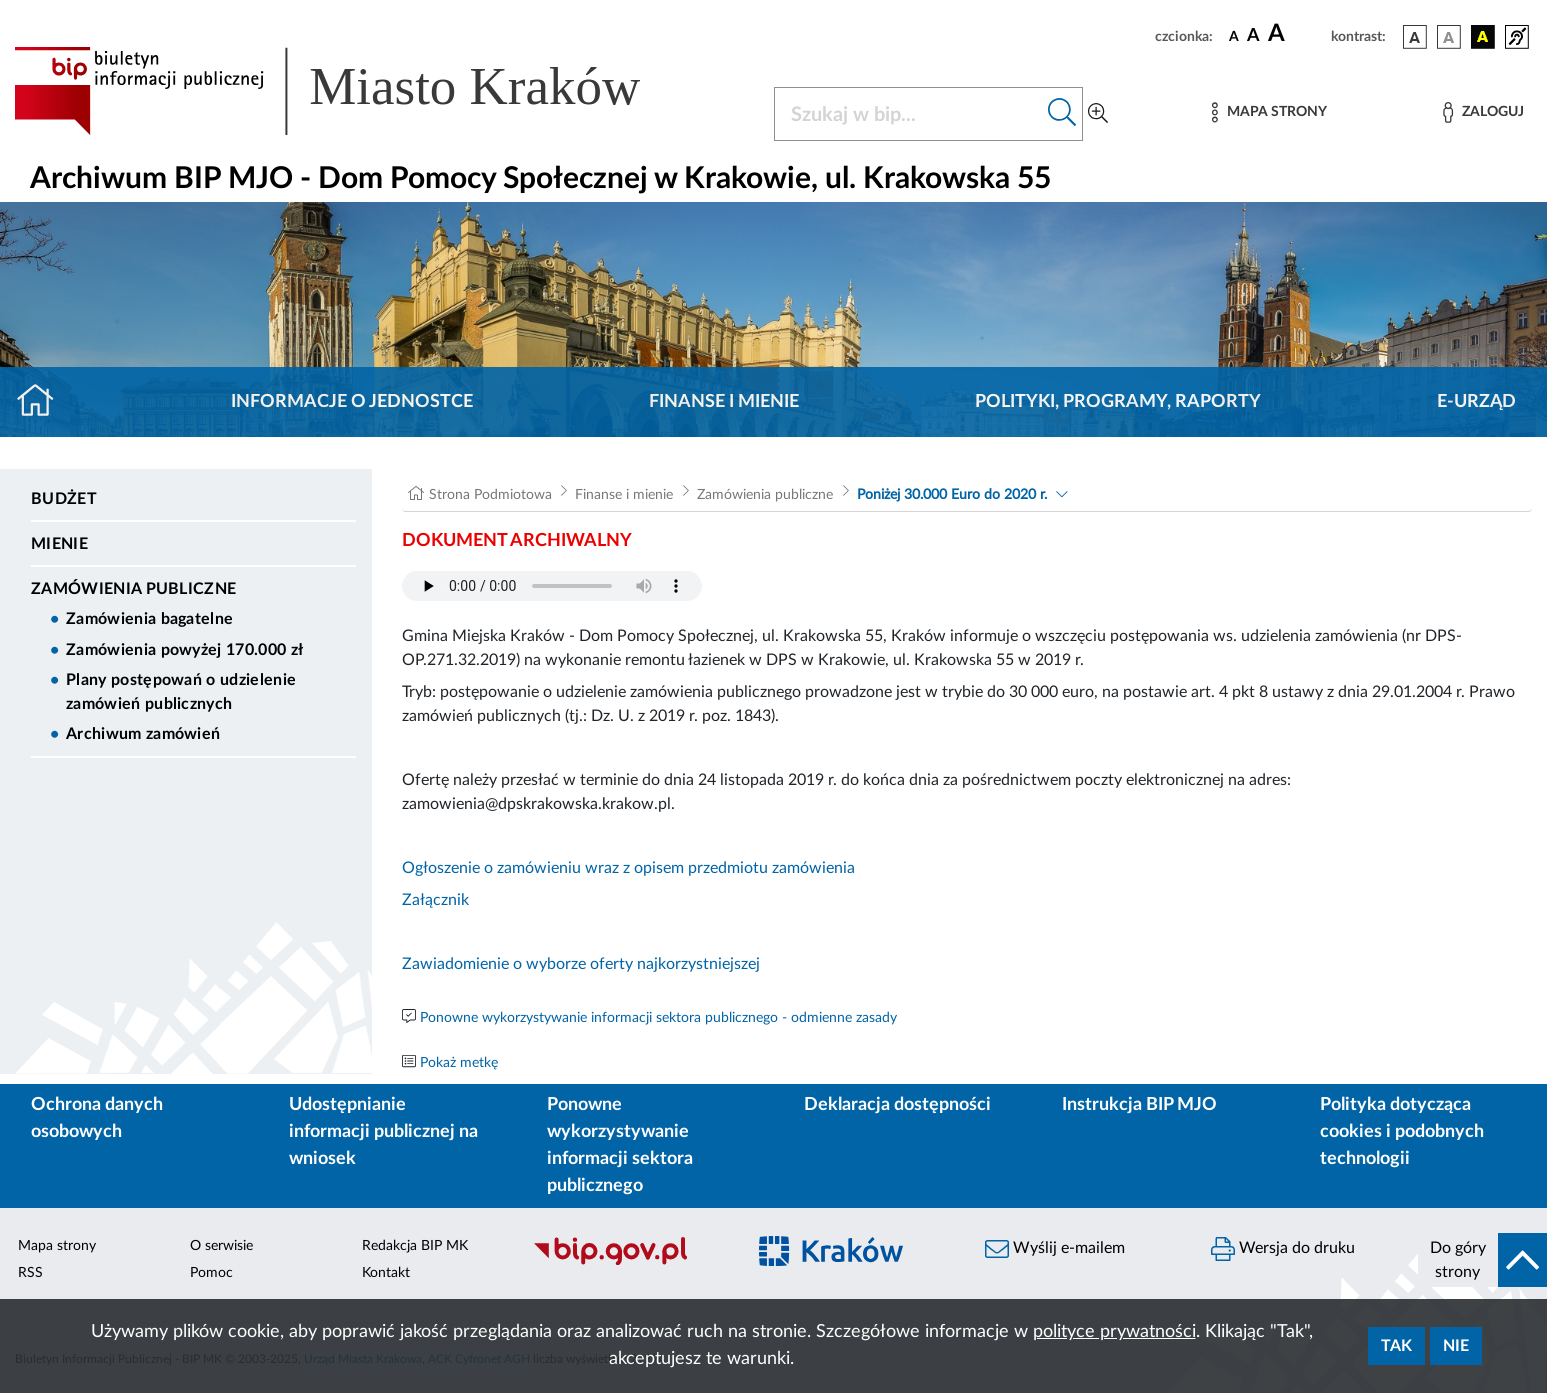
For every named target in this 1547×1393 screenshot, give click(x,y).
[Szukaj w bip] (1062, 114)
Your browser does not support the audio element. (552, 586)
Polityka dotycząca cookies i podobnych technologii (1402, 1132)
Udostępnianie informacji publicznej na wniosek (383, 1132)
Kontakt (386, 1273)
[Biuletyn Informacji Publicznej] (629, 1263)
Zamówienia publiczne (133, 589)
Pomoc (211, 1273)
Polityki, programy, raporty (1118, 402)
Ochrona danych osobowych (97, 1118)
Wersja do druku (1283, 1249)
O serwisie (221, 1246)
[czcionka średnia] (1253, 36)
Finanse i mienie (724, 402)
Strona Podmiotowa (490, 495)
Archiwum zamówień (143, 734)
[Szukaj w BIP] (908, 114)
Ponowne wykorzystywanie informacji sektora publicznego (620, 1145)
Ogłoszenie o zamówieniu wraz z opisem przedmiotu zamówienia (628, 868)
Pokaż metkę (459, 1063)
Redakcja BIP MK (415, 1246)
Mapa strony (57, 1246)
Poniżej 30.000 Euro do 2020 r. (952, 495)
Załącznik (435, 900)
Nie (1456, 1346)
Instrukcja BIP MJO (1139, 1105)
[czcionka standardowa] (1234, 36)
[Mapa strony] (1269, 112)
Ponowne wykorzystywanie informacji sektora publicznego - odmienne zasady (658, 1018)
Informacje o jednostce (352, 402)
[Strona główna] (43, 402)
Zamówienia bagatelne (149, 619)
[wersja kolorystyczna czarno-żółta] (1483, 37)
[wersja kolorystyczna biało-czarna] (1449, 37)
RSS (30, 1273)
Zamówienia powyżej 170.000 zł (184, 650)
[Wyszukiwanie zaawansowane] (1098, 114)
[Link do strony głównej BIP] (356, 91)
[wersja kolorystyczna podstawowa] (1415, 37)
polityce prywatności (1114, 1332)
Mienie (59, 544)
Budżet (64, 499)
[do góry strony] (1482, 1260)
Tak (1396, 1346)
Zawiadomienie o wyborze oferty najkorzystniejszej (581, 964)
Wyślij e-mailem (1055, 1249)
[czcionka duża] (1296, 34)
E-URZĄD (1476, 402)
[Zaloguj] (1483, 112)
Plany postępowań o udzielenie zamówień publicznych (181, 692)
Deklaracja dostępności (897, 1105)
